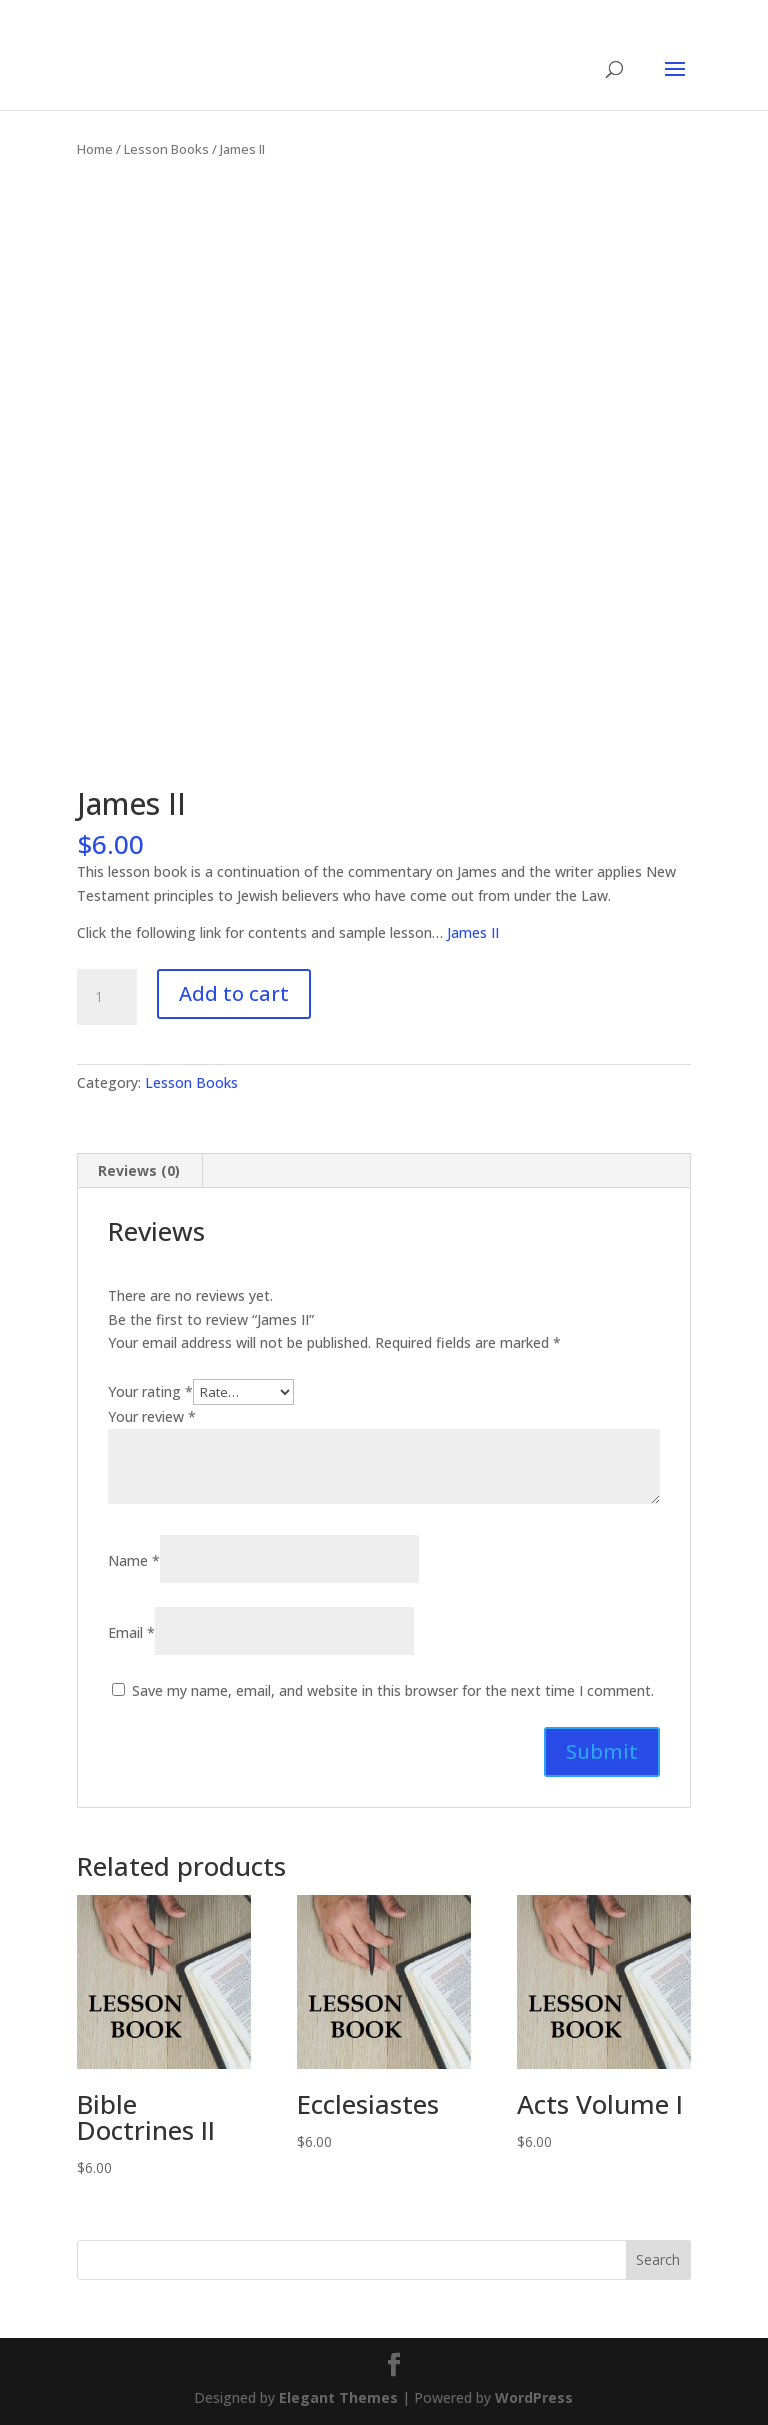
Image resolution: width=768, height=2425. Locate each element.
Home (95, 149)
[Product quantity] (107, 997)
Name (134, 1560)
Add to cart (234, 993)
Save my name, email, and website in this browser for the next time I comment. (393, 1690)
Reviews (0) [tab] (139, 1170)
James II (473, 932)
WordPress (534, 2397)
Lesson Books (166, 149)
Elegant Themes (338, 2397)
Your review (152, 1416)
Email (131, 1632)
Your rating (150, 1391)
